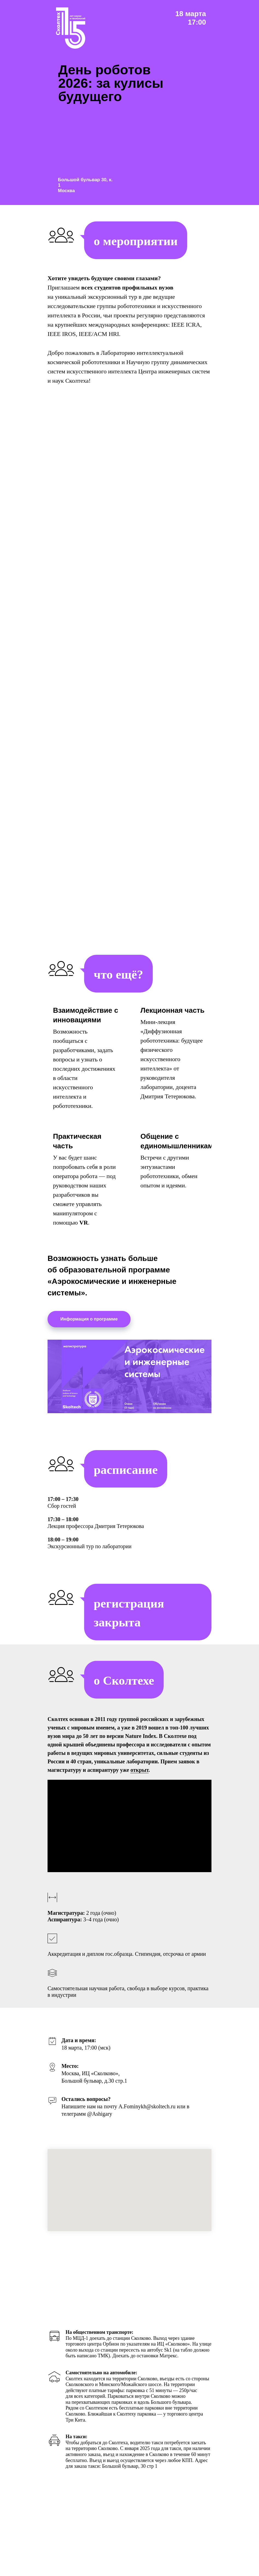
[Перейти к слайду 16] (156, 2087)
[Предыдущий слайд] (10, 2053)
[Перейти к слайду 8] (117, 2087)
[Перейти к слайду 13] (142, 2087)
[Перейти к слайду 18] (166, 2087)
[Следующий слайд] (248, 2053)
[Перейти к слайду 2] (88, 2087)
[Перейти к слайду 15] (152, 2087)
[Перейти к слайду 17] (161, 2087)
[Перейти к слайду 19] (171, 2087)
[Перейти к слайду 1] (83, 2087)
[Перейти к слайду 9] (122, 2087)
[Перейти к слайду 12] (137, 2087)
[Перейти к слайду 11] (132, 2087)
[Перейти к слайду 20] (176, 2087)
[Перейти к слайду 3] (93, 2087)
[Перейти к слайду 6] (107, 2087)
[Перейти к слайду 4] (97, 2087)
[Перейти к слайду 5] (102, 2087)
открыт (139, 1770)
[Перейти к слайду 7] (112, 2087)
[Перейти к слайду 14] (147, 2087)
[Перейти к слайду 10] (127, 2087)
